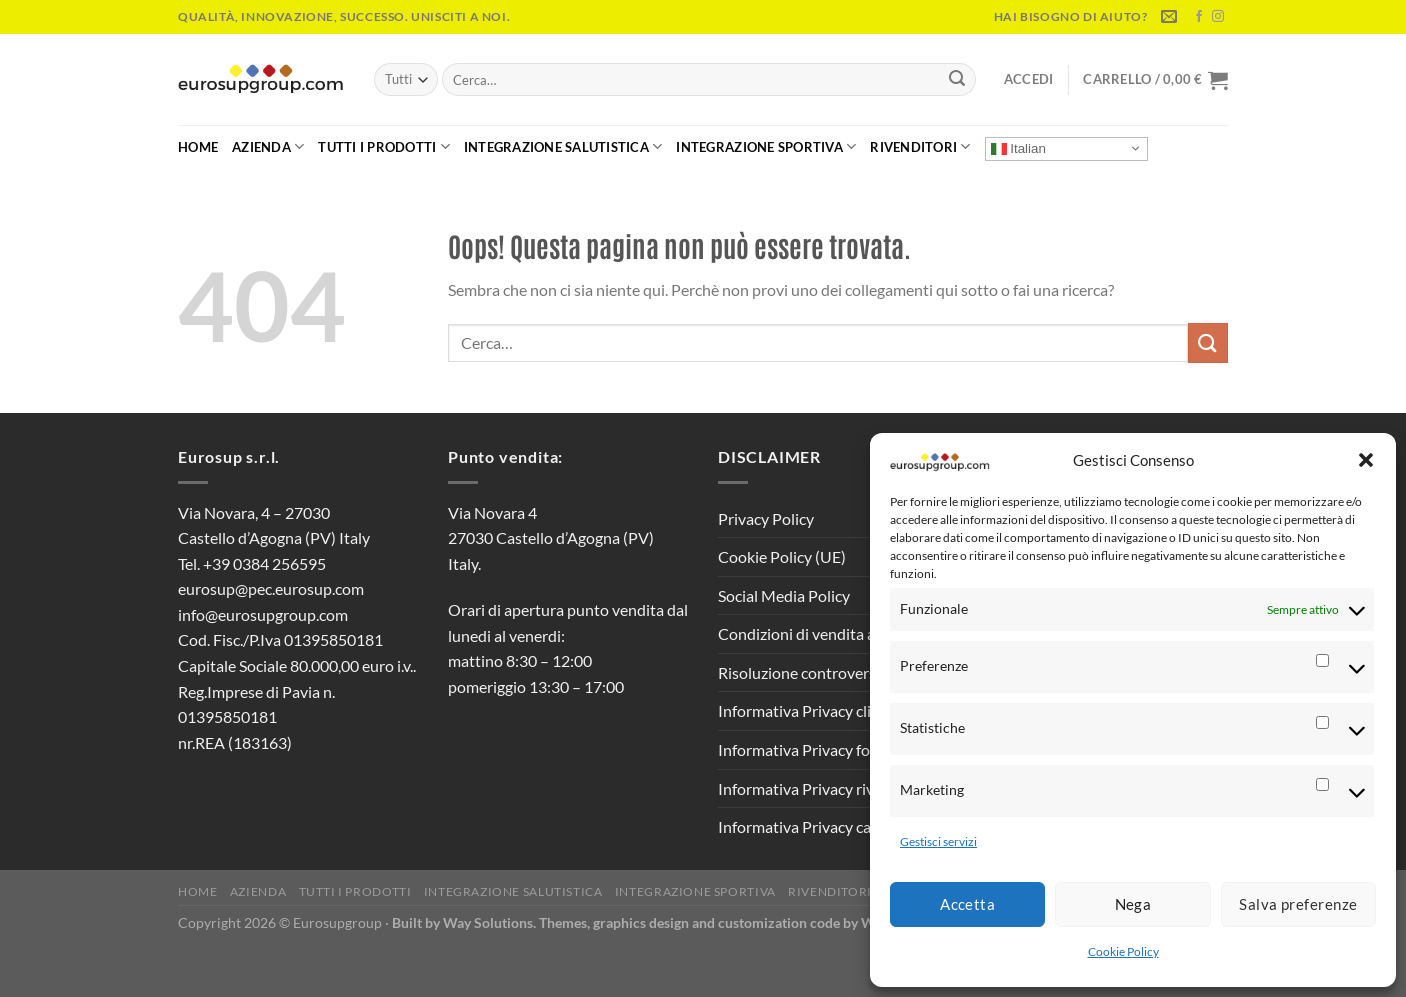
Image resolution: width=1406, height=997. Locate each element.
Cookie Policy (1123, 951)
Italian (1018, 148)
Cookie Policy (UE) (782, 556)
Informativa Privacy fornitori (816, 749)
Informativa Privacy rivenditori (823, 788)
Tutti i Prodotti (384, 146)
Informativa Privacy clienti (808, 710)
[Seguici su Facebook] (1199, 17)
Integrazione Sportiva (766, 146)
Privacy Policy (766, 518)
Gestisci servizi (938, 841)
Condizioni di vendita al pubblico (830, 633)
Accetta (967, 904)
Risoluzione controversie (803, 672)
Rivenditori (920, 146)
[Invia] (957, 80)
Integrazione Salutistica (563, 146)
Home (198, 147)
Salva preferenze (1298, 904)
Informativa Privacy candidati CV (831, 826)
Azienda (268, 146)
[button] (1366, 460)
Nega (1133, 904)
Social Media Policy (784, 595)
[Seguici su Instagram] (1218, 17)
